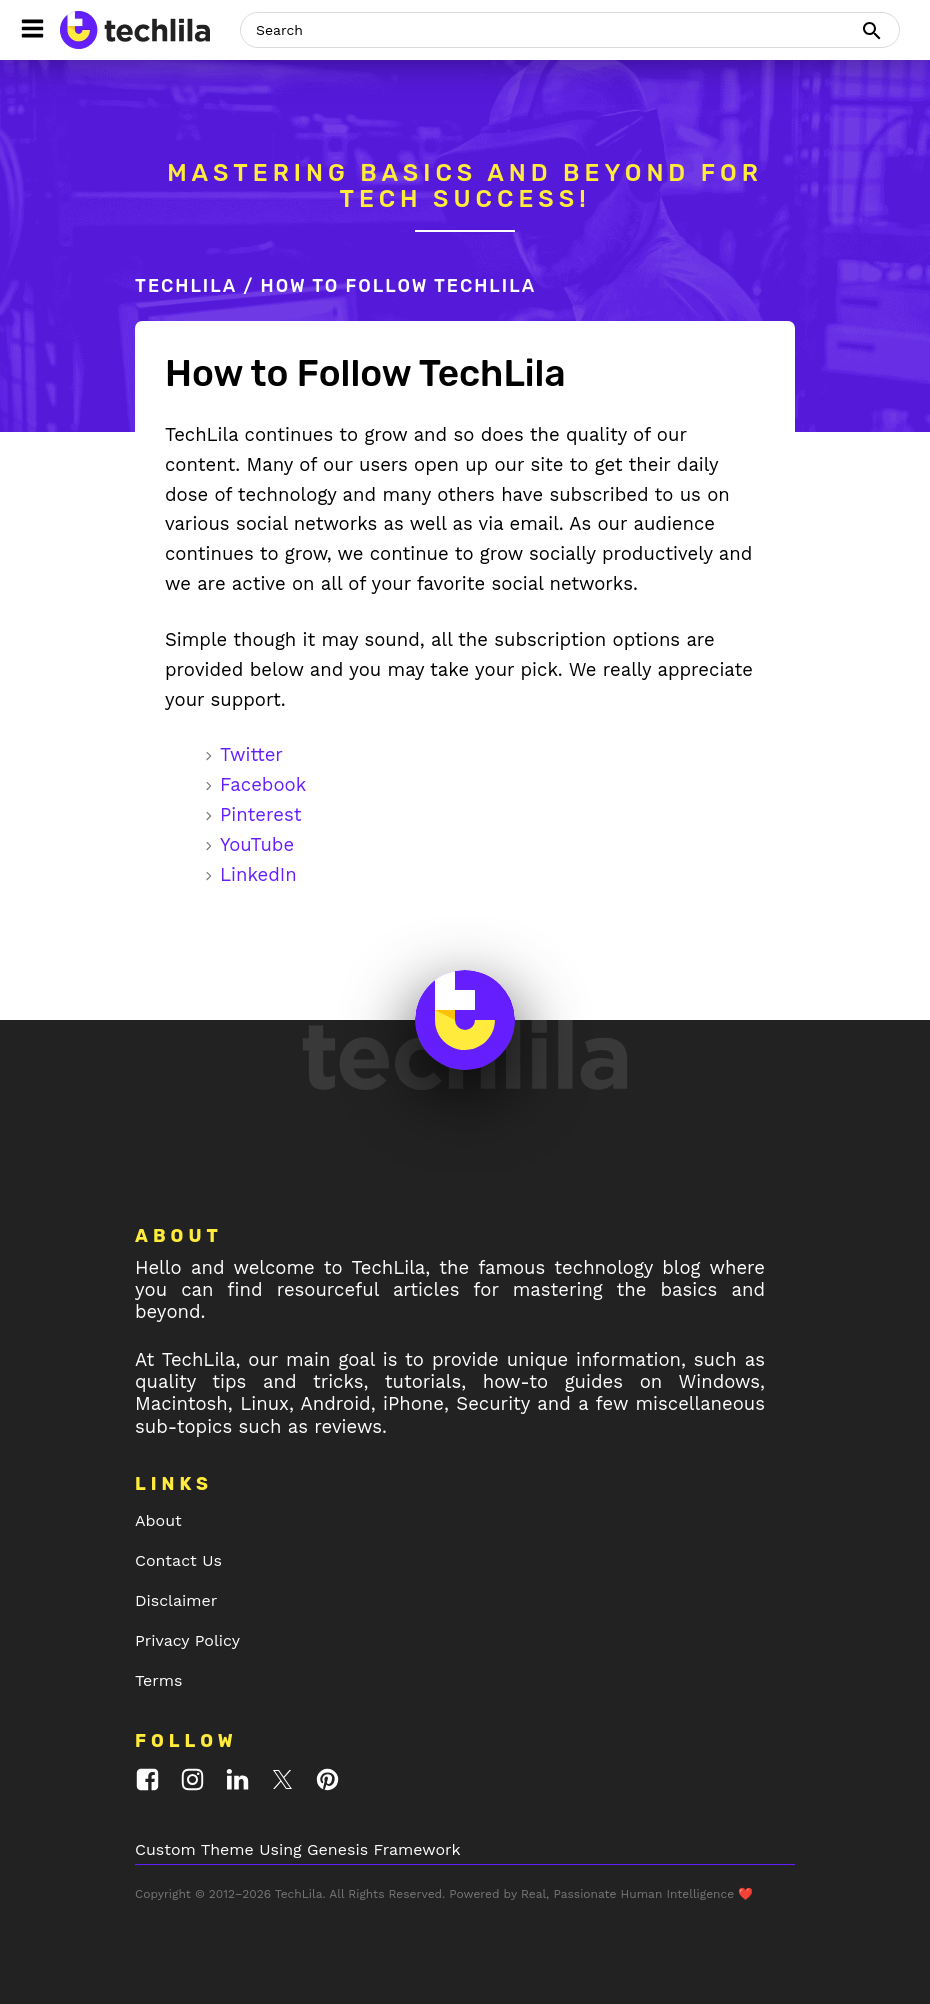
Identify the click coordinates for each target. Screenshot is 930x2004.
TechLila (186, 286)
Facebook (263, 784)
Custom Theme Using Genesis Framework (298, 1849)
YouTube (257, 844)
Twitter (251, 754)
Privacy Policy (187, 1640)
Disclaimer (176, 1600)
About (158, 1520)
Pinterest (260, 814)
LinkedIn (258, 874)
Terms (158, 1680)
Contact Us (178, 1560)
